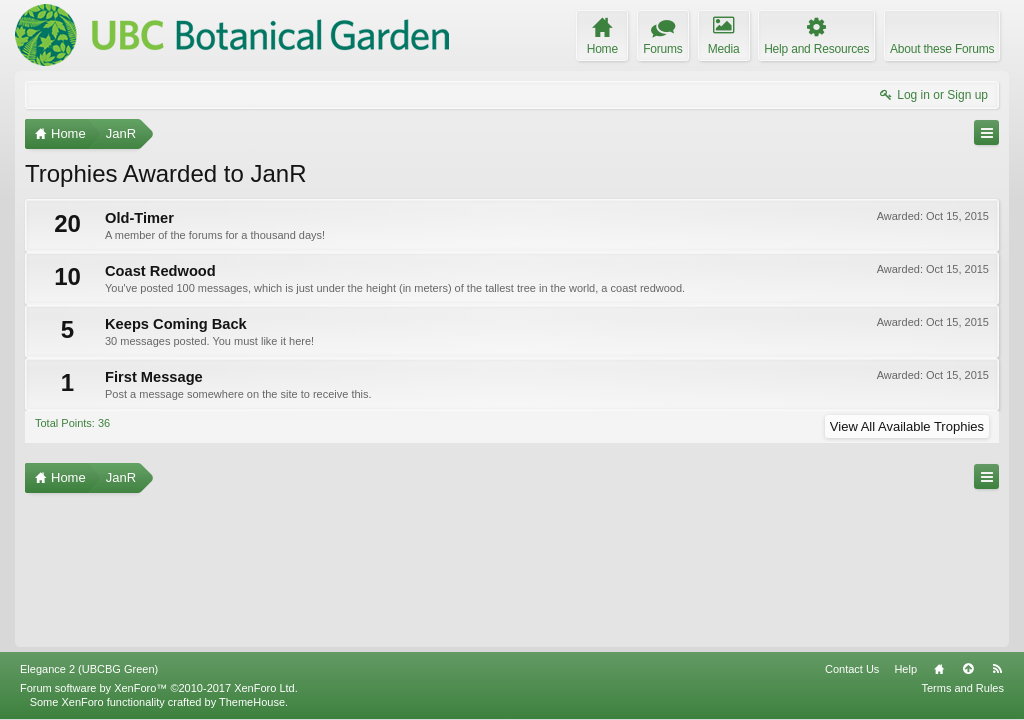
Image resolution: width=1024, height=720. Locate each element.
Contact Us (852, 669)
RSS (997, 669)
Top (968, 669)
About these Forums (942, 49)
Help (905, 669)
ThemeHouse (252, 702)
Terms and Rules (962, 688)
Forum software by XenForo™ (159, 688)
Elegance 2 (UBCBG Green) (89, 669)
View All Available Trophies (907, 426)
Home (939, 669)
